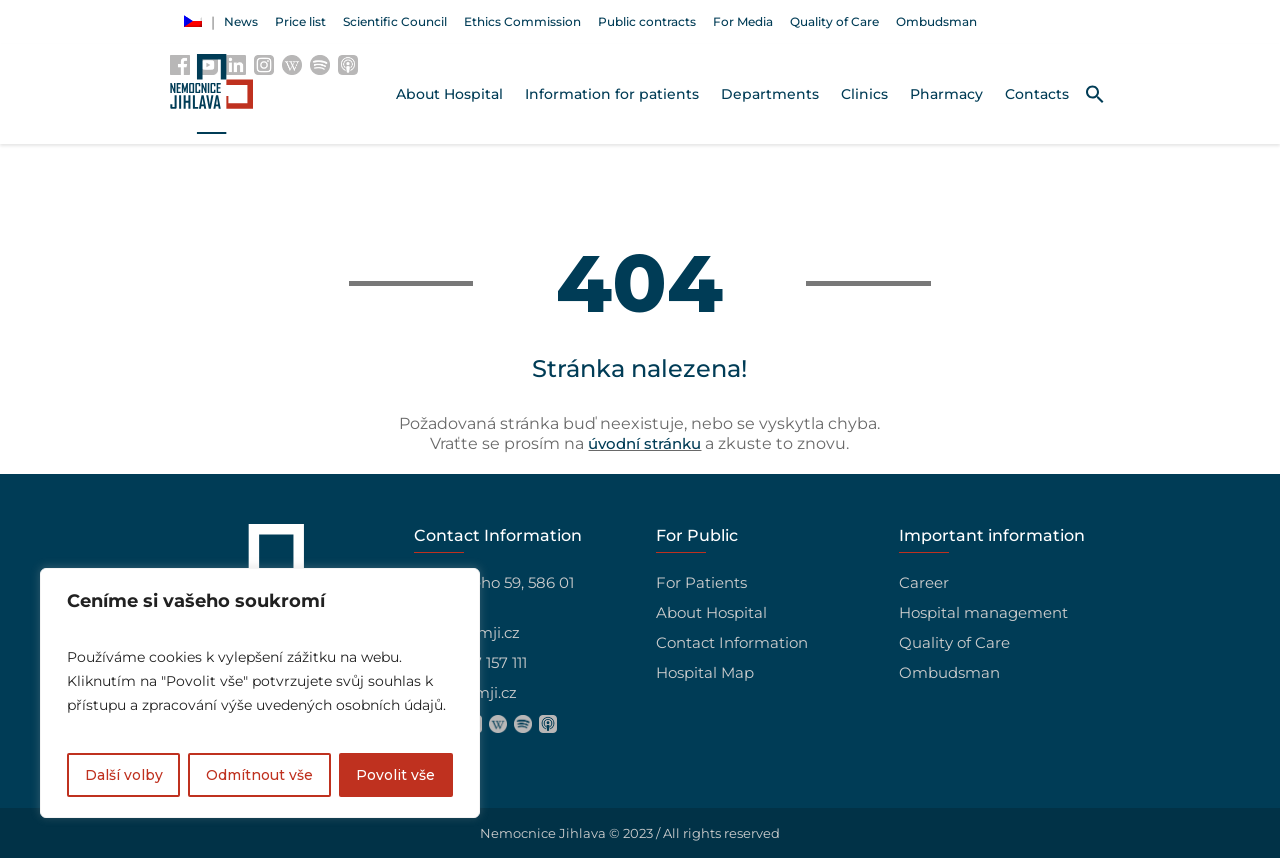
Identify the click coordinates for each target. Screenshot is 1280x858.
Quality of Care (954, 642)
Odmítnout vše (259, 775)
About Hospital (711, 612)
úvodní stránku (644, 443)
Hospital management (983, 612)
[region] (260, 693)
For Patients (701, 582)
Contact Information (732, 642)
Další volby (124, 775)
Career (924, 582)
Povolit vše (395, 775)
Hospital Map (705, 672)
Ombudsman (949, 672)
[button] (1095, 94)
